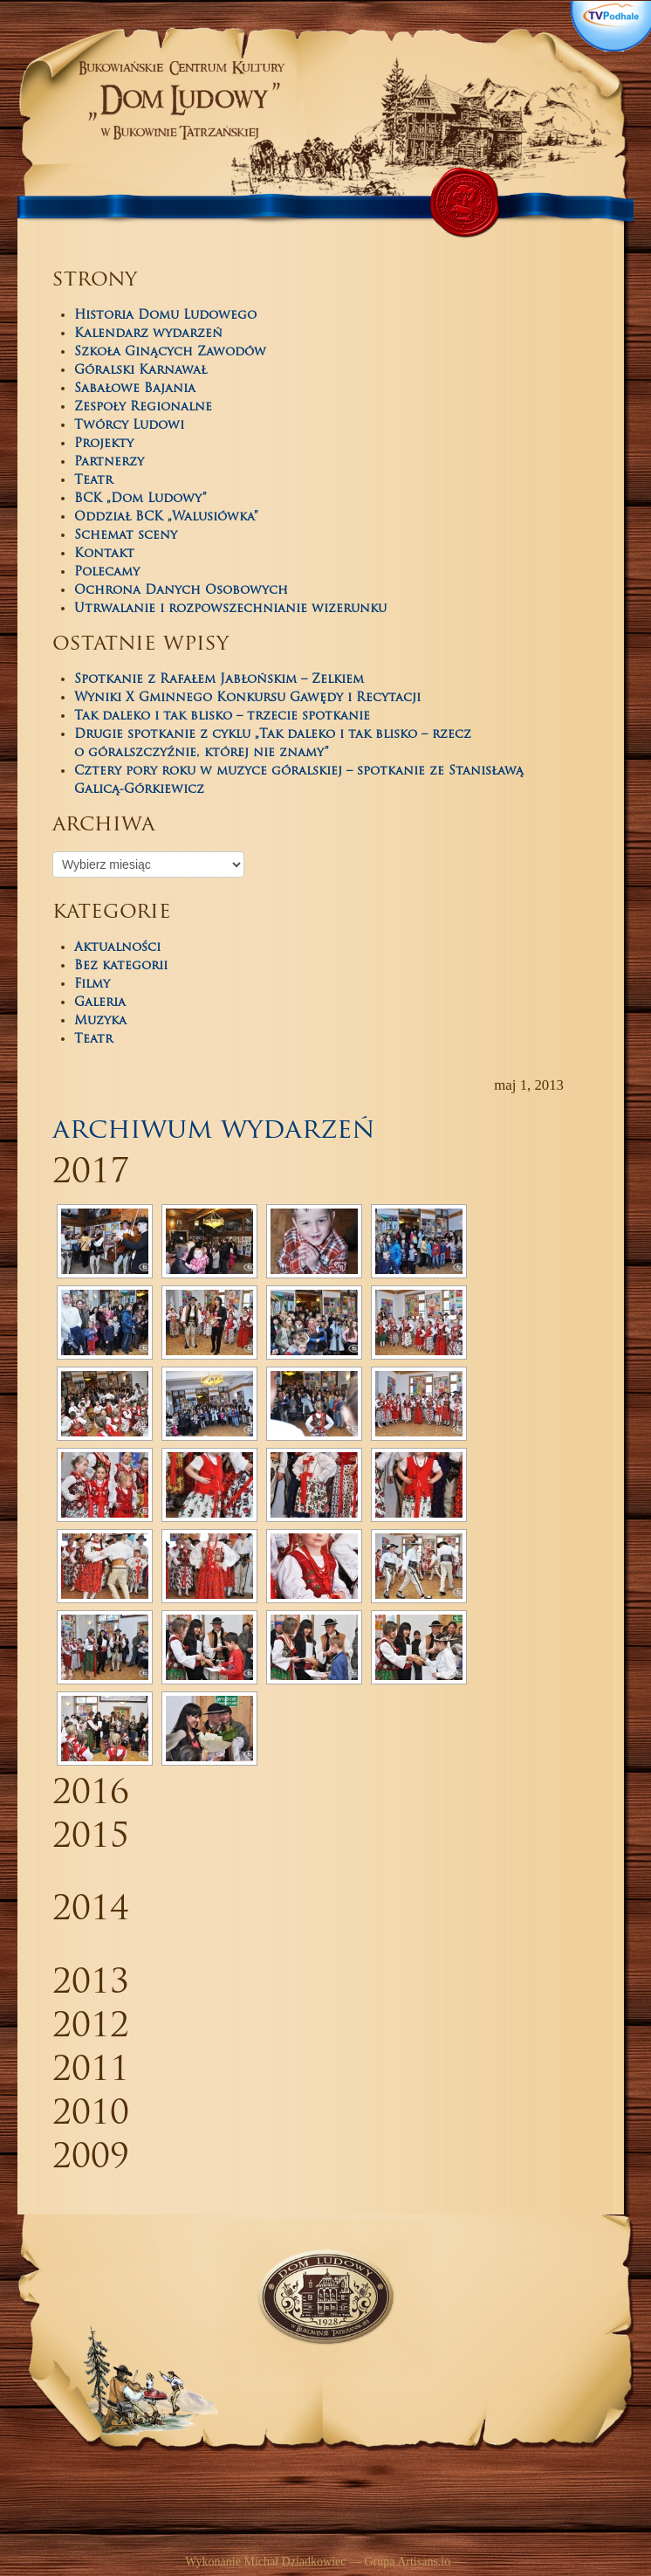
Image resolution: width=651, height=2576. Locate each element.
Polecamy (107, 572)
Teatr (93, 480)
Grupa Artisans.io (407, 2561)
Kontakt (104, 554)
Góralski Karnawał (140, 370)
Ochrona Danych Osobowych (181, 590)
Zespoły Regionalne (143, 407)
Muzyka (100, 1021)
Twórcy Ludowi (129, 425)
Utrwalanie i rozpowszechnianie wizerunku (230, 609)
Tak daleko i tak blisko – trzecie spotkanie (222, 716)
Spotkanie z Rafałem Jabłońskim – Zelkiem (219, 679)
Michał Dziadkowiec (294, 2561)
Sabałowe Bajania (134, 389)
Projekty (104, 444)
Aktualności (117, 947)
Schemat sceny (125, 535)
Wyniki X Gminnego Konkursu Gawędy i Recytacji (247, 698)
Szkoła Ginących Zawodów (170, 352)
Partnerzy (109, 462)
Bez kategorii (121, 966)
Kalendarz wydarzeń (148, 334)
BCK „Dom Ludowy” (140, 499)
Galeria (100, 1002)
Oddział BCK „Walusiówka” (166, 517)
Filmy (92, 984)
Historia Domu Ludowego (165, 315)
